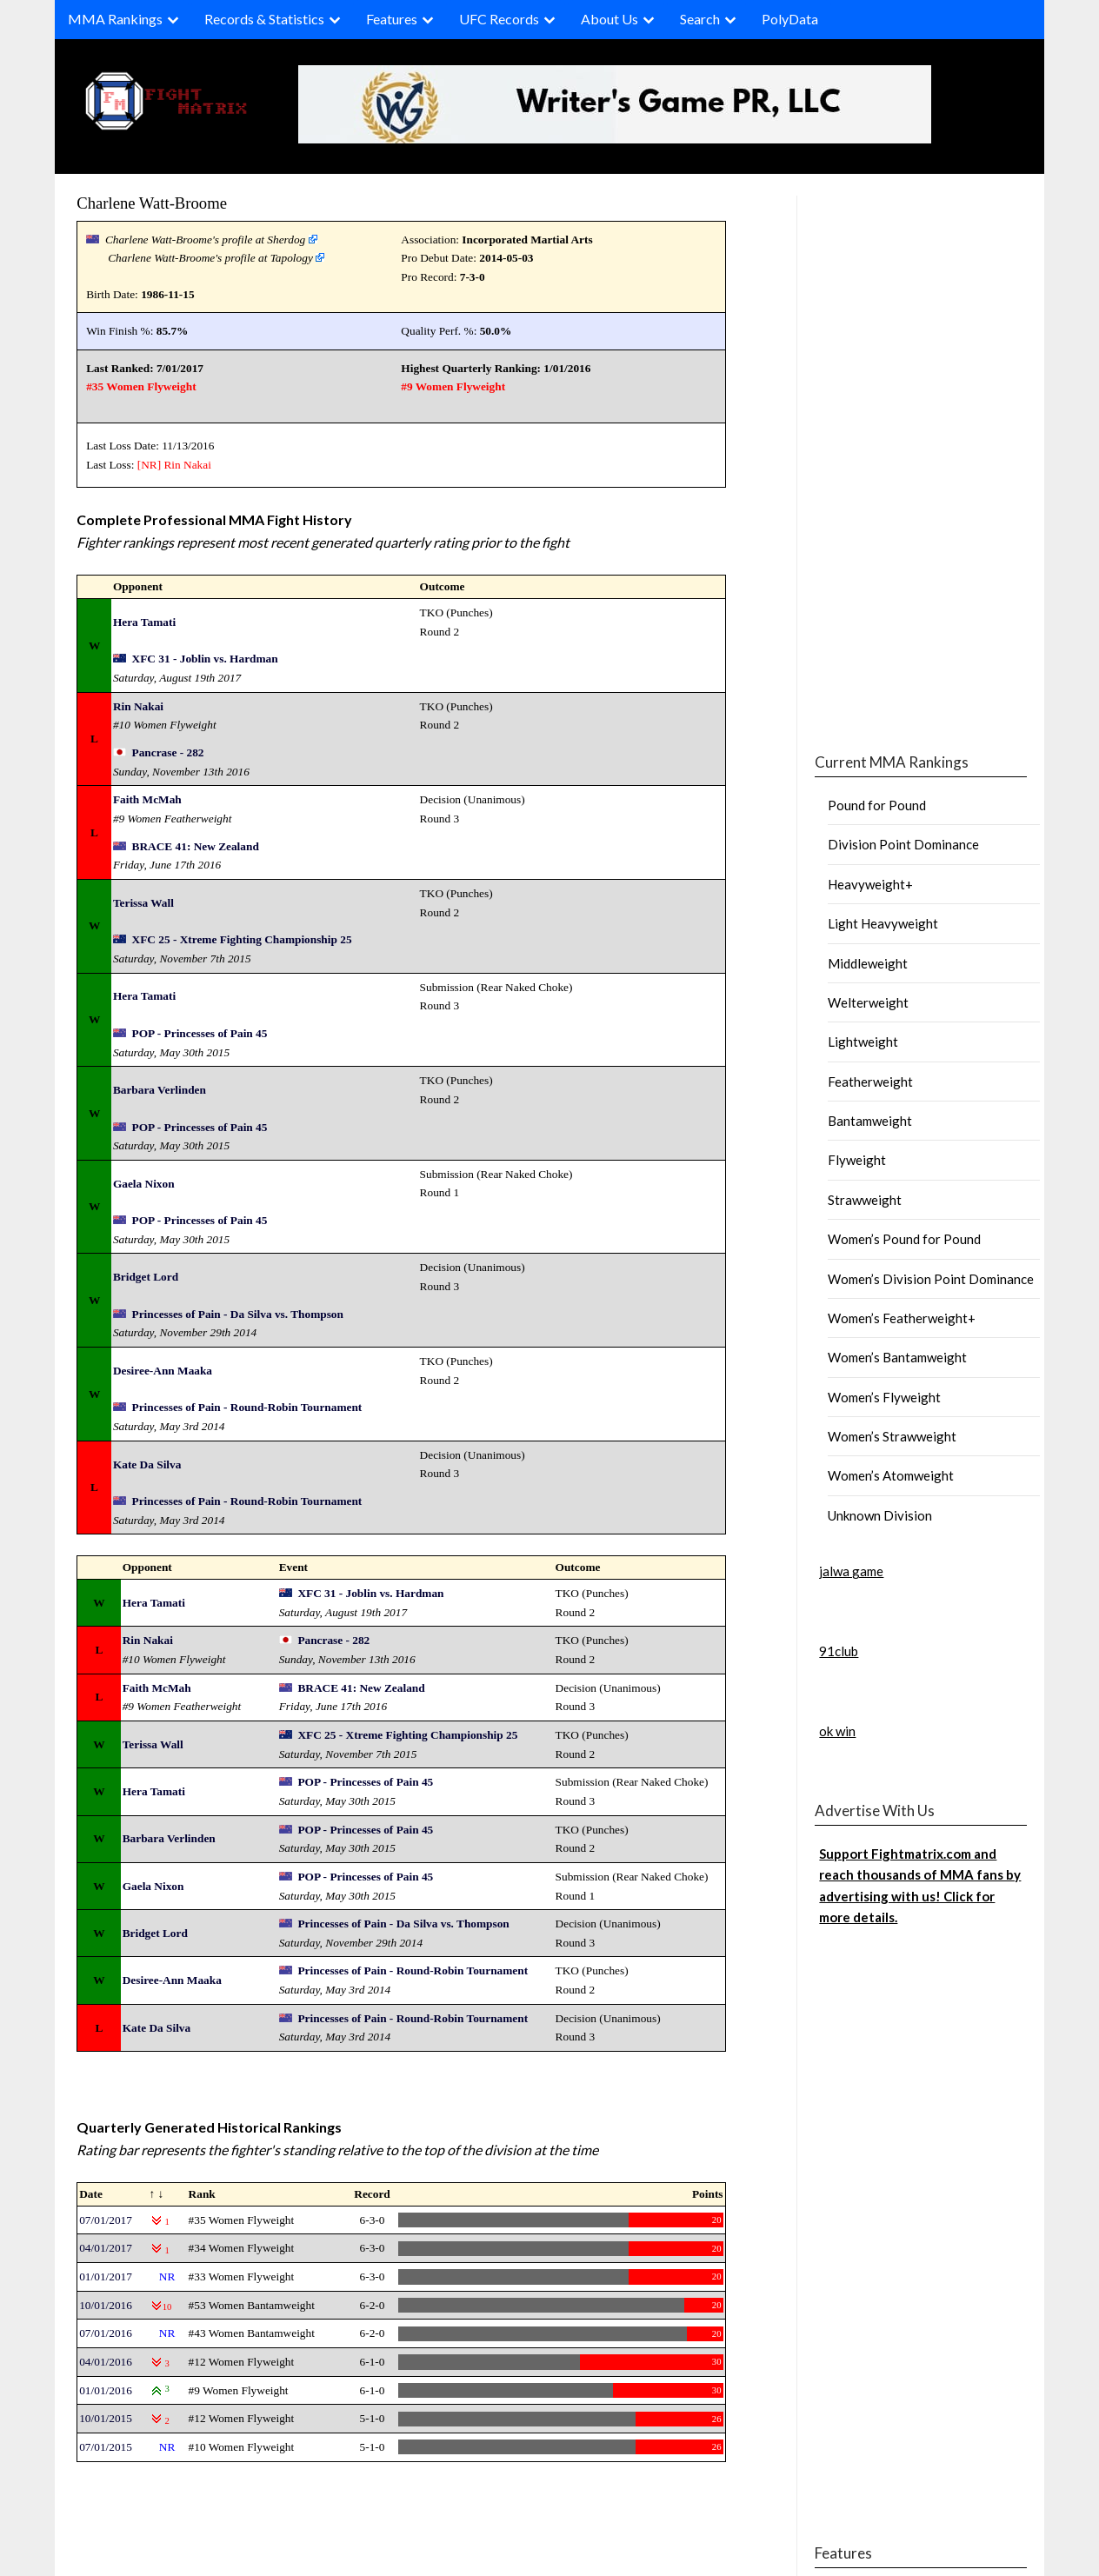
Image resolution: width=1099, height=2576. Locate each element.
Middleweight (868, 963)
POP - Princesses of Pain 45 (200, 1033)
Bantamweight (870, 1120)
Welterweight (868, 1002)
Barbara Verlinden (159, 1089)
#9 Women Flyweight (453, 386)
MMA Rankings (115, 18)
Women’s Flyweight (884, 1397)
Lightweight (863, 1041)
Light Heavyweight (883, 923)
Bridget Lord (145, 1276)
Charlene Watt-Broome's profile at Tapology (210, 257)
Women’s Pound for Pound (904, 1239)
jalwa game (851, 1571)
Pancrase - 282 (168, 752)
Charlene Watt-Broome (152, 203)
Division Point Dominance (903, 844)
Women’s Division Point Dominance (931, 1279)
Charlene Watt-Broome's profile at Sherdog (205, 239)
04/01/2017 (105, 2247)
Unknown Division (880, 1515)
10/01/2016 (105, 2305)
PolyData (790, 18)
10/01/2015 (105, 2418)
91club (838, 1651)
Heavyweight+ (870, 884)
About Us (609, 18)
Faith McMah (147, 799)
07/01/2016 (105, 2333)
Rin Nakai (186, 464)
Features (391, 18)
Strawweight (865, 1200)
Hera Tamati (144, 622)
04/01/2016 (105, 2361)
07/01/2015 (105, 2446)
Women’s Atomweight (891, 1475)
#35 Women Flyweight (141, 386)
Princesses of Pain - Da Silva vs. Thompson (237, 1314)
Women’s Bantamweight (897, 1357)
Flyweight (857, 1160)
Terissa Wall (143, 902)
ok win (837, 1731)
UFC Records (499, 18)
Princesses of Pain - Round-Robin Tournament (247, 1407)
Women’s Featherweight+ (902, 1318)
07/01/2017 (105, 2220)
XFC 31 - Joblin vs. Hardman (205, 658)
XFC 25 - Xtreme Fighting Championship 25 (242, 939)
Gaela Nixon (144, 1183)
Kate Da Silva (147, 1464)
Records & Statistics (264, 18)
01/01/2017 (105, 2276)
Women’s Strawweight (892, 1436)
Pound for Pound (877, 805)
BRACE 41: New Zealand (195, 846)
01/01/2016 (105, 2390)
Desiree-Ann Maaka (162, 1370)
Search (700, 18)
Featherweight (870, 1081)
